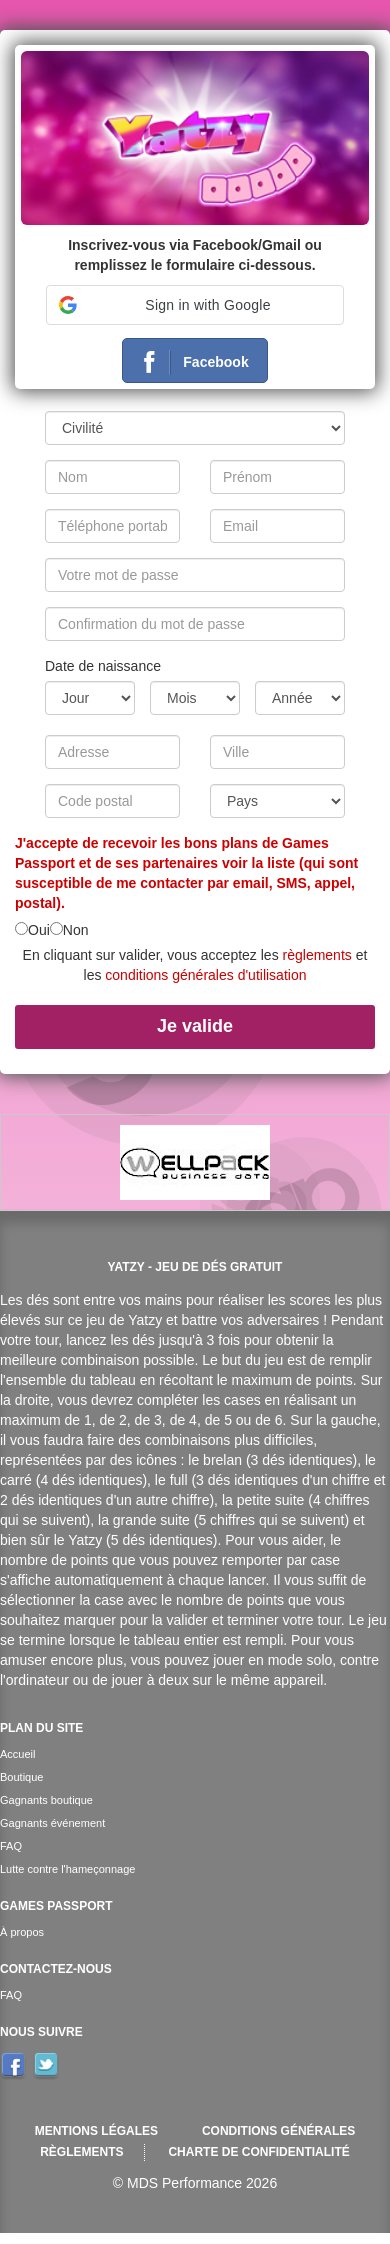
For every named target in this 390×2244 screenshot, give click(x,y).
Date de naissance (103, 666)
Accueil (17, 1754)
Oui (39, 930)
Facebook (188, 363)
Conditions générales (278, 2131)
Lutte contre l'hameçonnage (67, 1869)
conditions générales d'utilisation (205, 975)
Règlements (81, 2152)
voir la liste (258, 863)
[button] (195, 305)
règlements (317, 955)
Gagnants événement (52, 1823)
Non (76, 930)
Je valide (195, 1026)
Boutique (21, 1777)
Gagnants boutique (46, 1800)
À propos (22, 1932)
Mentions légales (96, 2131)
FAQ (11, 1846)
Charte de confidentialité (258, 2152)
